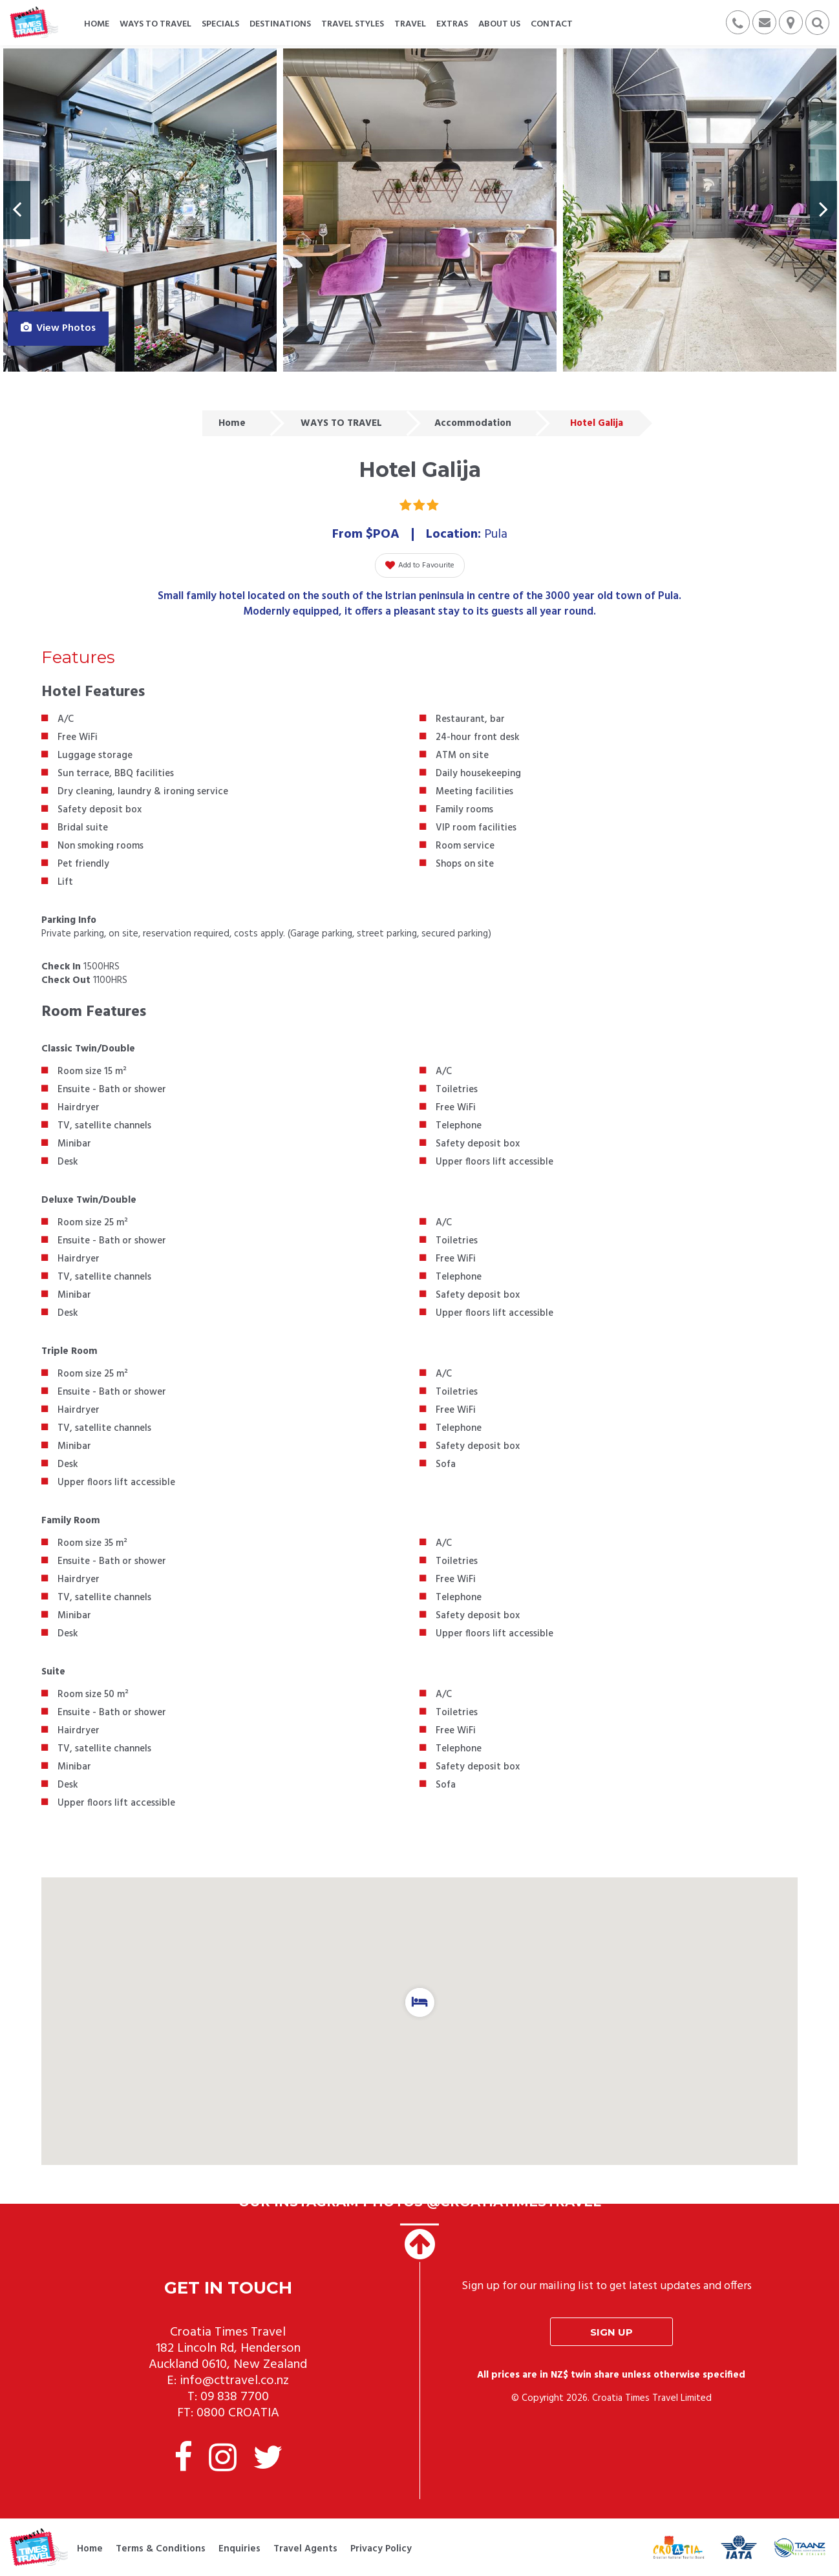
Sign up (611, 2332)
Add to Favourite (419, 565)
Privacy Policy (381, 2549)
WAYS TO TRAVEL (341, 423)
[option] (140, 210)
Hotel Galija (596, 423)
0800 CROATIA (237, 2413)
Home (232, 423)
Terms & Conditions (161, 2549)
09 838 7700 (234, 2397)
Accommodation (472, 423)
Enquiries (239, 2549)
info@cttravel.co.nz (234, 2380)
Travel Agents (305, 2549)
